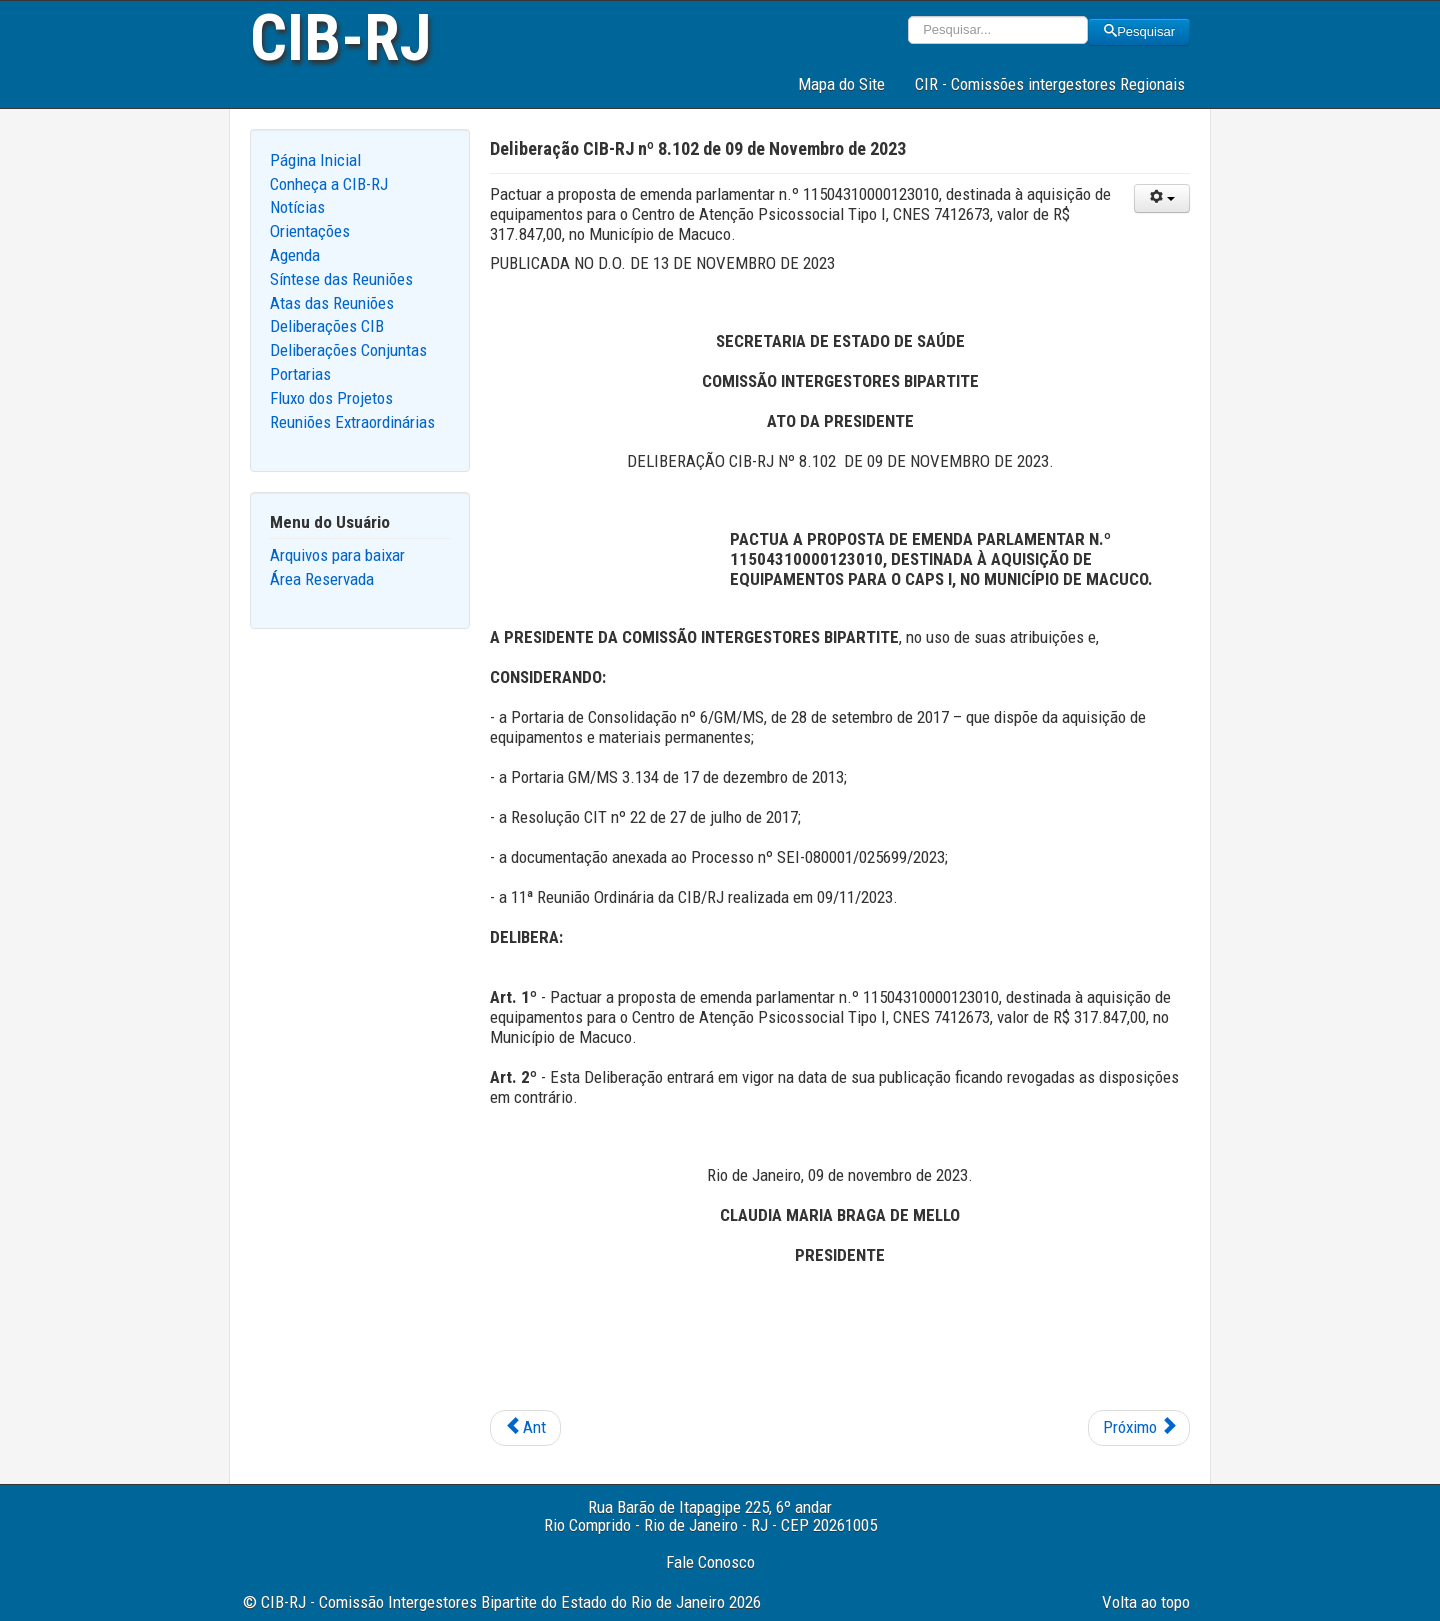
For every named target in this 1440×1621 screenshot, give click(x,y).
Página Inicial (315, 160)
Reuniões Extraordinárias (352, 422)
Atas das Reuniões (332, 303)
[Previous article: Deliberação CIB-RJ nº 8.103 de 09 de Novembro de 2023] (525, 1428)
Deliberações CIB (327, 326)
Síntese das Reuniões (341, 279)
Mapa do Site (841, 84)
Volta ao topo (1146, 1602)
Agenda (295, 255)
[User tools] (1162, 198)
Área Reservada (322, 579)
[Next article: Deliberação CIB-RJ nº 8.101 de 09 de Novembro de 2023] (1139, 1428)
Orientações (310, 231)
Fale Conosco (710, 1562)
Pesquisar (1139, 31)
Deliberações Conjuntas (348, 350)
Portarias (300, 374)
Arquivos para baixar (337, 555)
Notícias (297, 207)
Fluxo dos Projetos (331, 398)
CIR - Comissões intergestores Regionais (1050, 84)
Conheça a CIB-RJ (329, 184)
